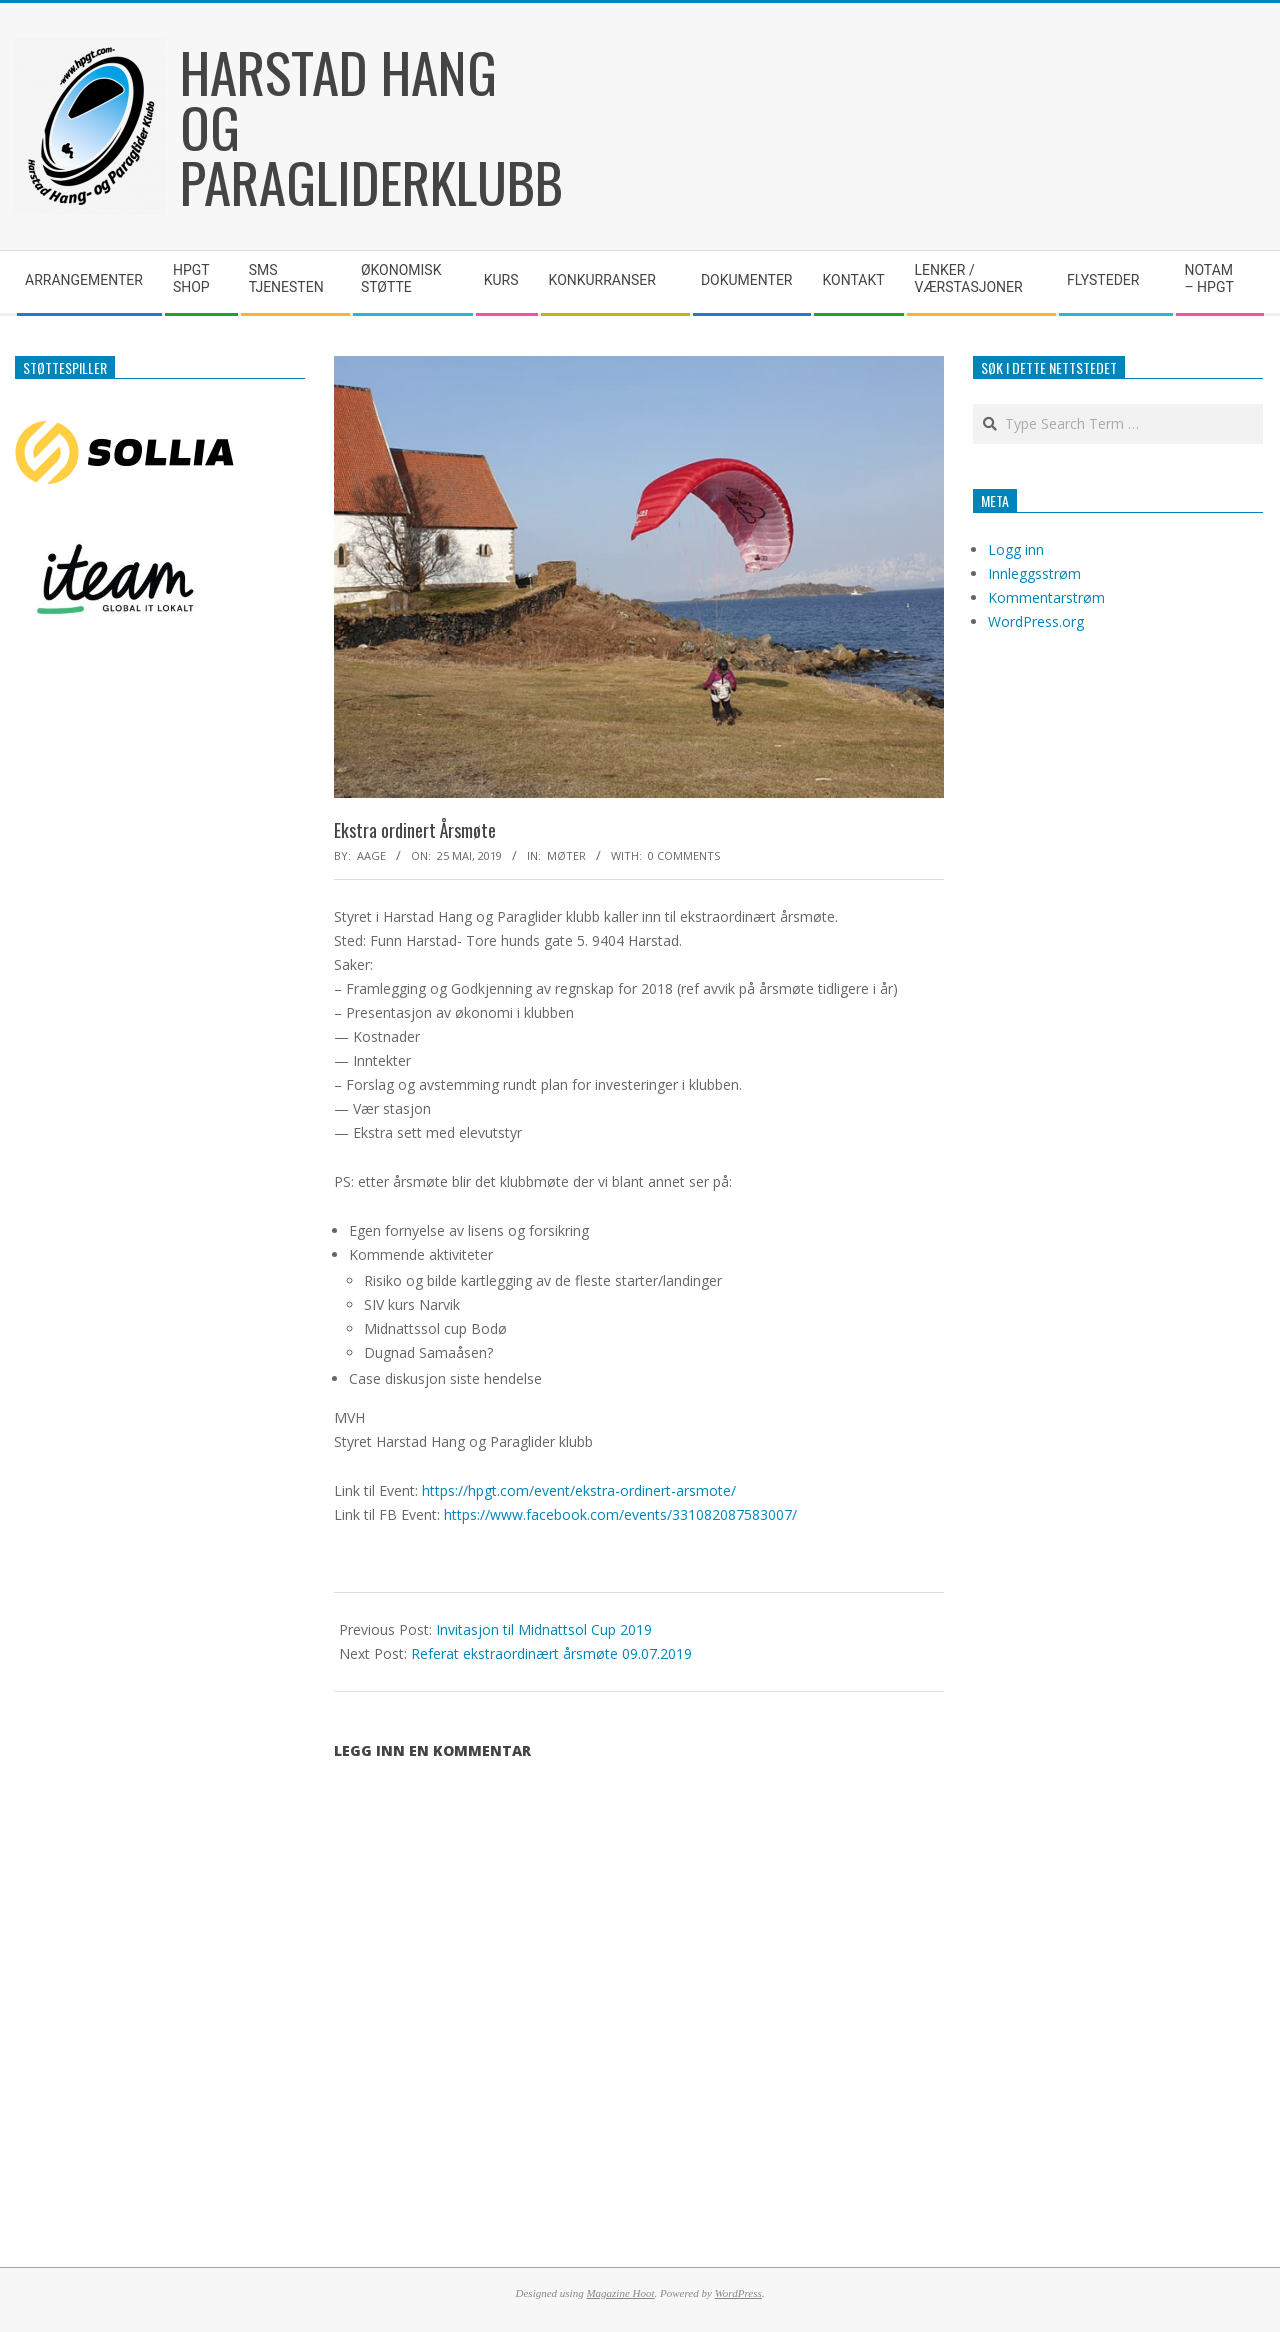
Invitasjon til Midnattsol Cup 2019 (544, 1629)
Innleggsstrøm (1034, 573)
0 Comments (684, 855)
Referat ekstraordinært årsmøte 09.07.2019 (551, 1653)
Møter (566, 855)
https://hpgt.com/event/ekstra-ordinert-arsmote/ (579, 1490)
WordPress (738, 2293)
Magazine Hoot (620, 2293)
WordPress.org (1036, 621)
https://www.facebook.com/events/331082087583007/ (620, 1514)
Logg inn (1016, 549)
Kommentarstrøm (1046, 597)
